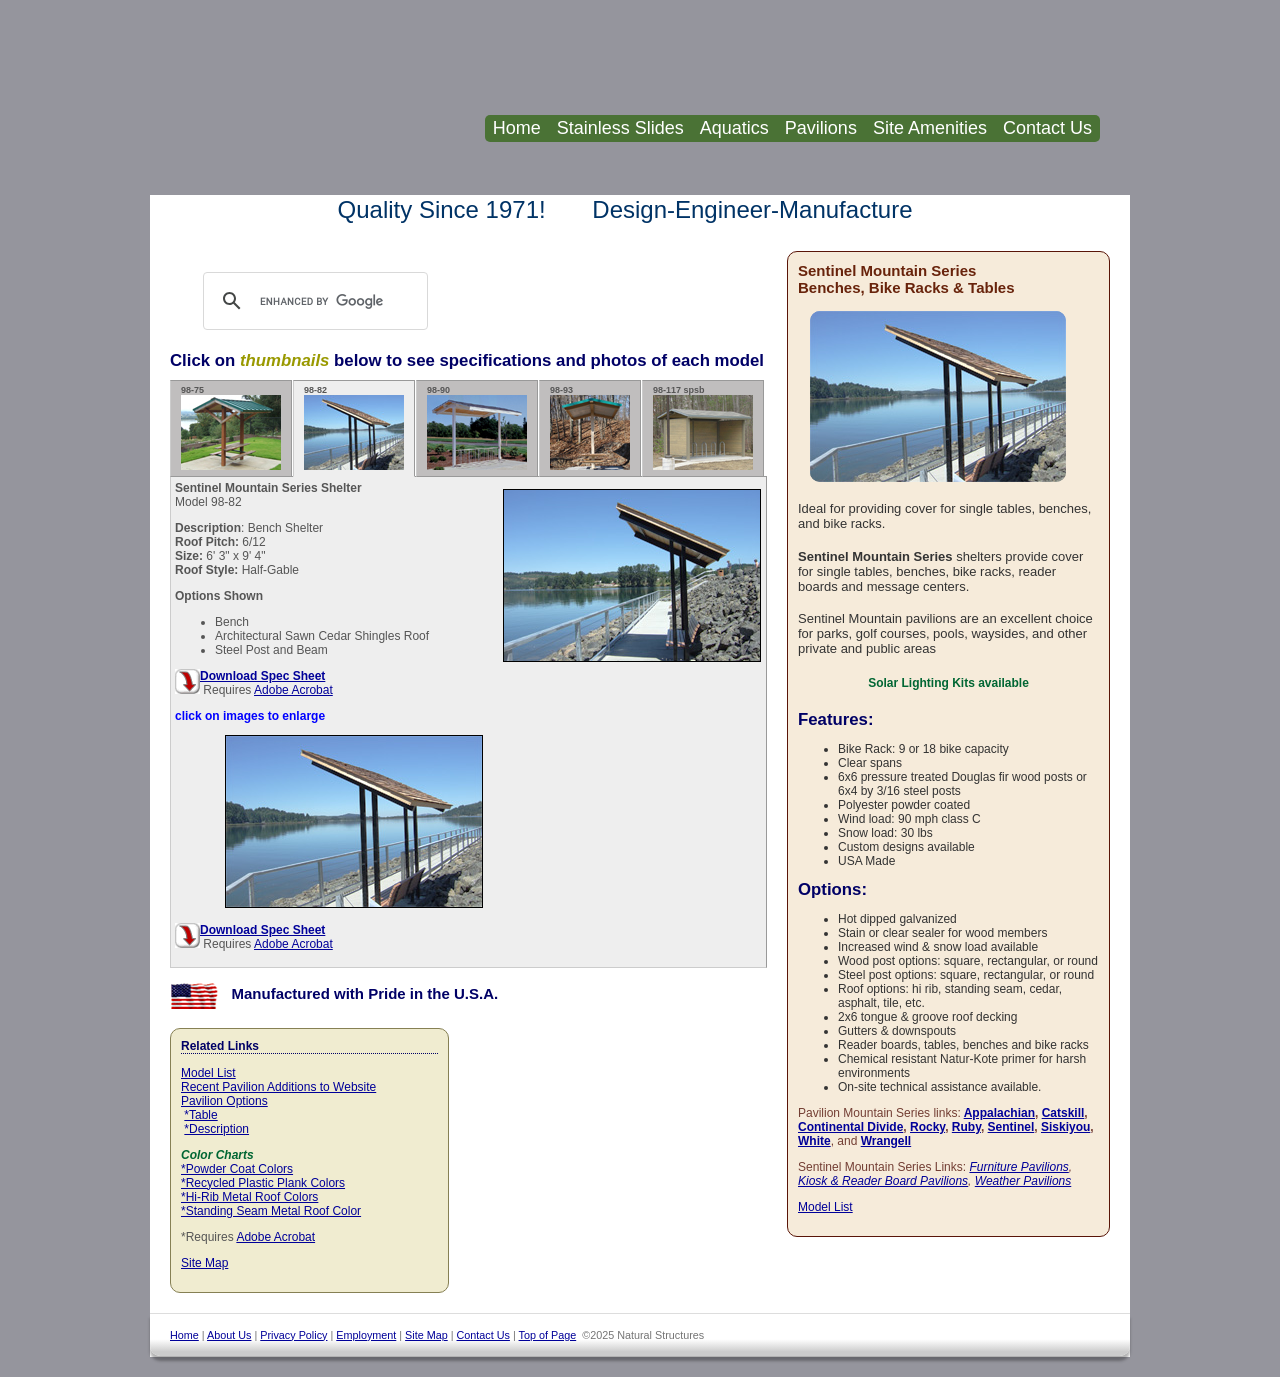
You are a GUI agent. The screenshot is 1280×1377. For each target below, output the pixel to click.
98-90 (477, 427)
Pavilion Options (224, 1101)
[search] (334, 301)
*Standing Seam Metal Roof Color (271, 1211)
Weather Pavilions (1023, 1181)
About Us (229, 1335)
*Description (216, 1129)
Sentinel (1011, 1127)
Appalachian (999, 1113)
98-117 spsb (703, 427)
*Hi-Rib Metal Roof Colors (249, 1197)
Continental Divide (850, 1127)
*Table (200, 1115)
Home (517, 128)
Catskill (1063, 1113)
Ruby (966, 1127)
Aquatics (734, 128)
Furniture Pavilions (1018, 1167)
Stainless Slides (620, 128)
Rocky (927, 1127)
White (814, 1141)
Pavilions (821, 128)
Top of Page (548, 1335)
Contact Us (1047, 128)
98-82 (354, 427)
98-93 (590, 427)
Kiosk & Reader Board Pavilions (883, 1181)
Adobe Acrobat (293, 690)
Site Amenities (930, 128)
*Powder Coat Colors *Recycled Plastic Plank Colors (263, 1176)
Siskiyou (1065, 1127)
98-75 (231, 427)
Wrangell (886, 1141)
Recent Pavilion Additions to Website (278, 1087)
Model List (208, 1073)
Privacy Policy (293, 1335)
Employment (366, 1335)
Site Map (204, 1263)
